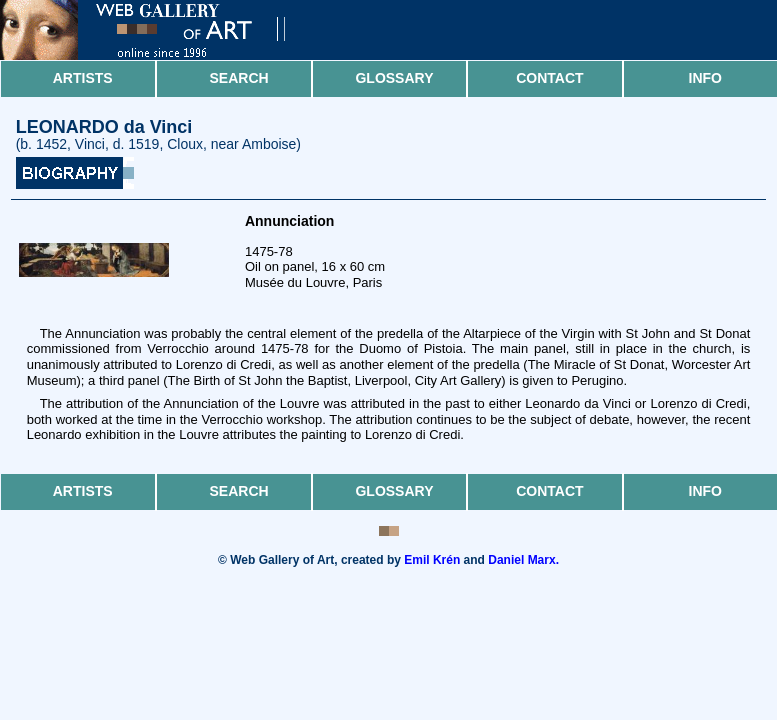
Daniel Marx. (523, 560)
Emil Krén (432, 560)
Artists (83, 78)
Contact (549, 78)
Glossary (394, 78)
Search (239, 78)
